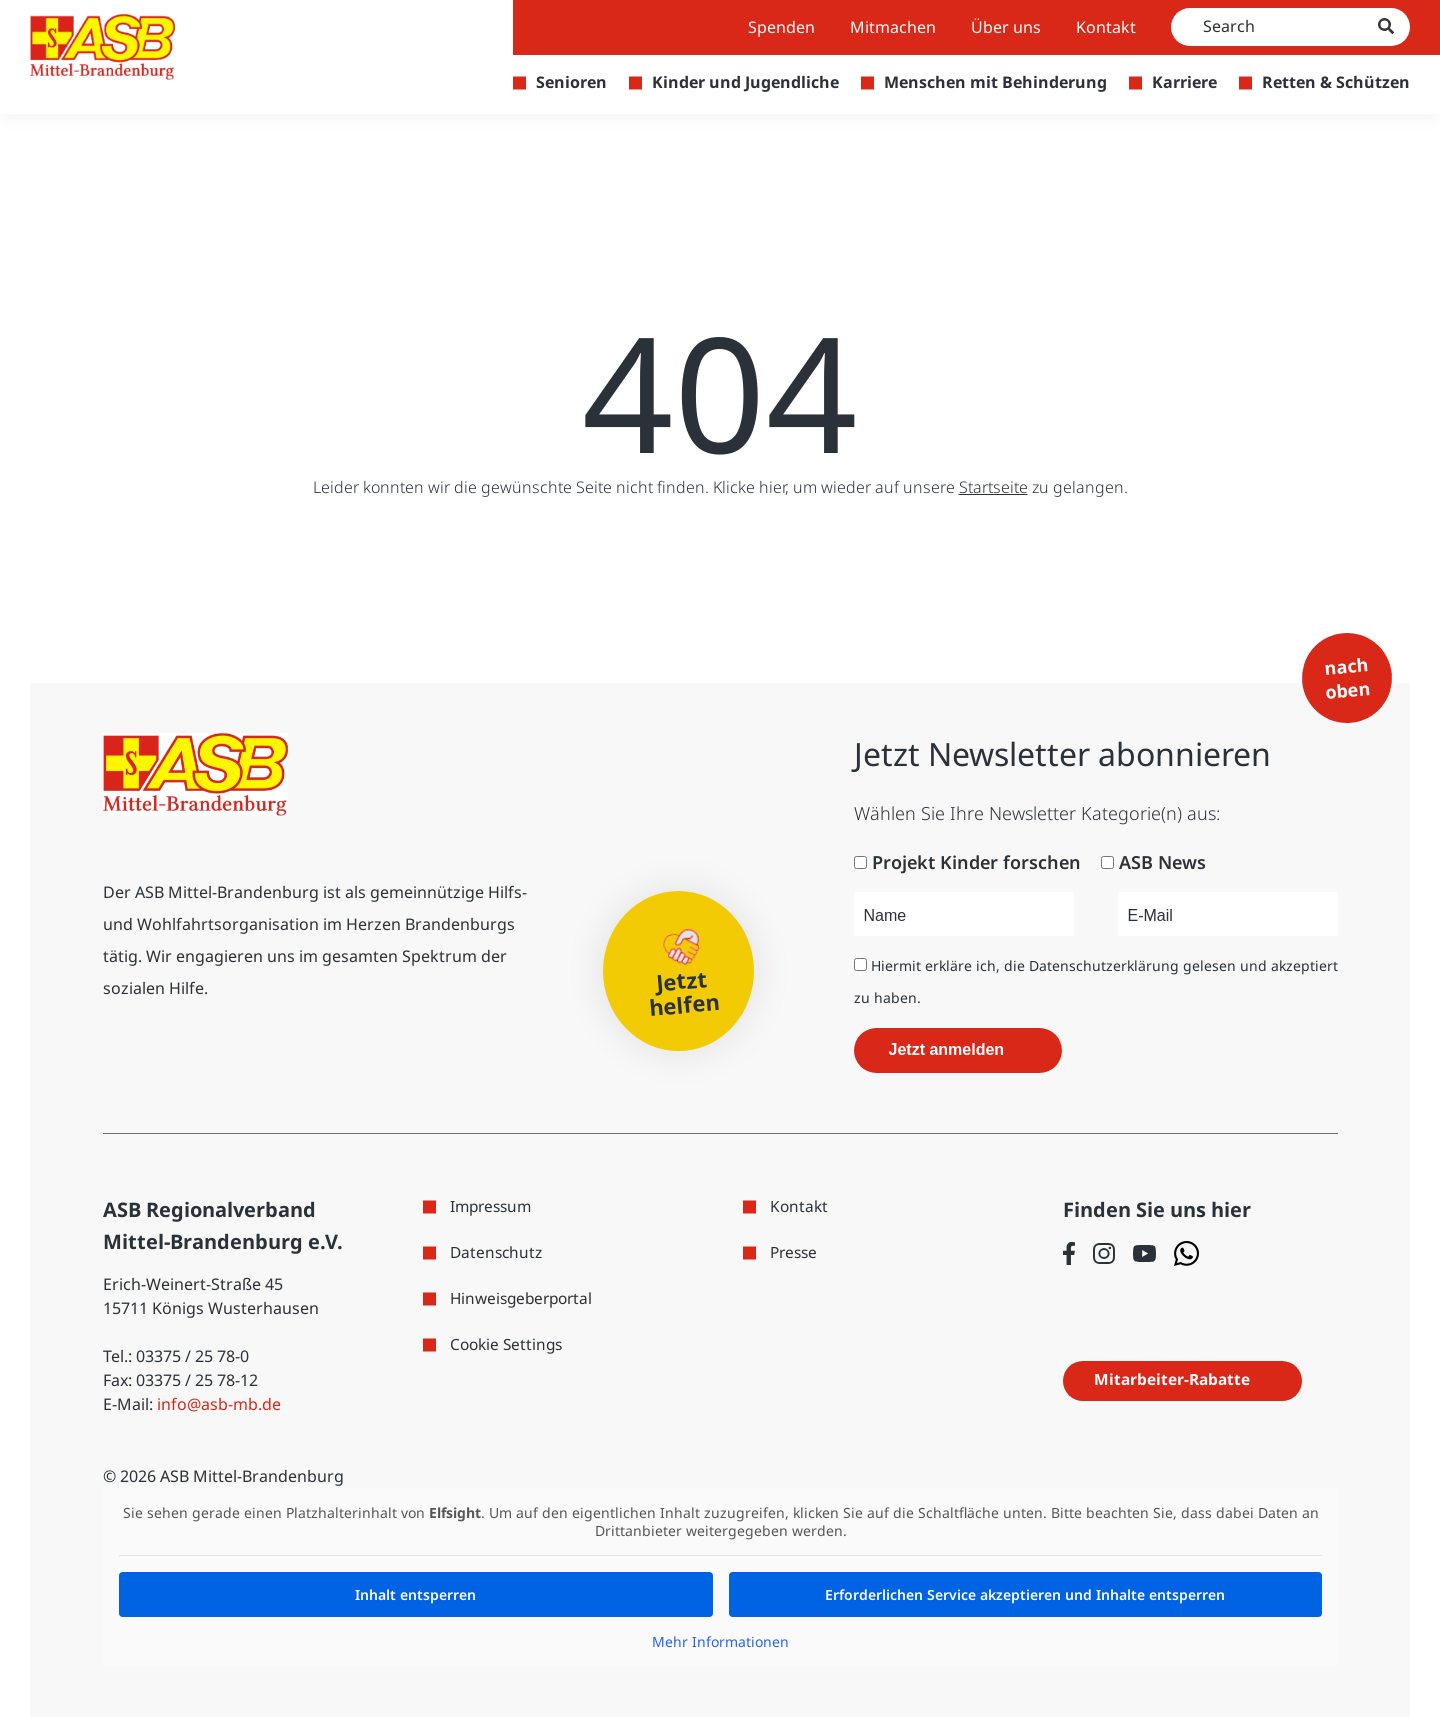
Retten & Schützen (1336, 82)
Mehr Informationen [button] (720, 1642)
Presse (795, 1251)
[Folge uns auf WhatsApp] (1186, 1253)
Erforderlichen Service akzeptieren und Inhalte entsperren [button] (1025, 1594)
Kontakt (1106, 27)
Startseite (993, 487)
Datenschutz (498, 1251)
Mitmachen (893, 27)
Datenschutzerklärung (1104, 965)
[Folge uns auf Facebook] (1069, 1253)
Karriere (1184, 82)
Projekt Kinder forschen (976, 862)
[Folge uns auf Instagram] (1104, 1254)
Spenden (781, 27)
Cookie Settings (509, 1341)
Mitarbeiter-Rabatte (1178, 1380)
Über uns (1006, 27)
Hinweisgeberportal (525, 1296)
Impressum (493, 1206)
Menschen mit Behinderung (995, 82)
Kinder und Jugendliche (745, 82)
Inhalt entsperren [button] (415, 1594)
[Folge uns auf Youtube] (1144, 1253)
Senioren (571, 82)
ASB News (1162, 862)
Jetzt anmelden (947, 1049)
